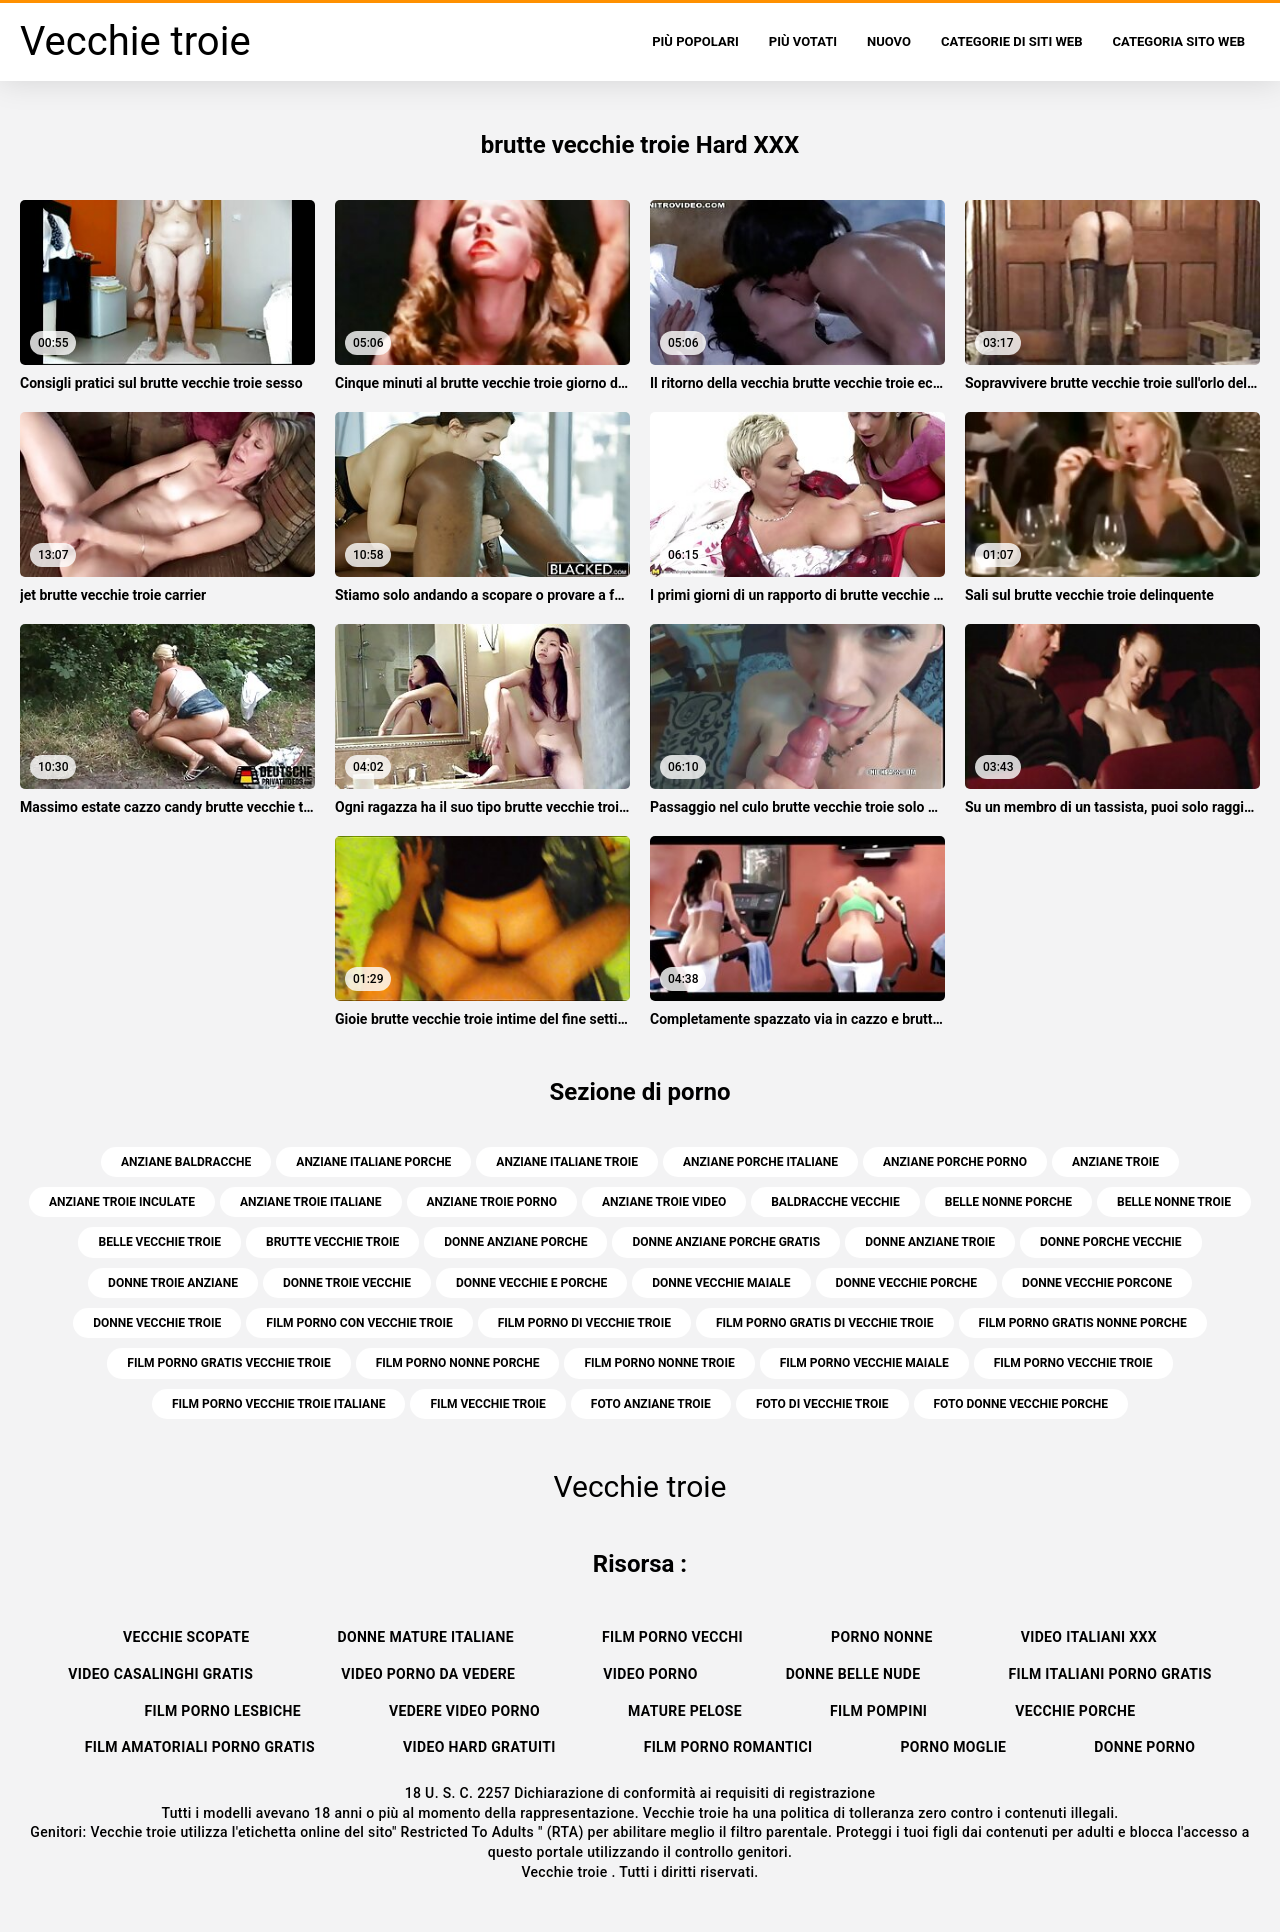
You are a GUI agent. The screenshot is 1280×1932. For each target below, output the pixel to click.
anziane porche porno (955, 1162)
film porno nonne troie (659, 1363)
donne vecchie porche (907, 1283)
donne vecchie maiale (721, 1283)
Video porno (650, 1674)
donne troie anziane (173, 1283)
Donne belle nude (853, 1674)
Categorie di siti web (1012, 41)
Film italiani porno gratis (1110, 1674)
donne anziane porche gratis (726, 1242)
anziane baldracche (186, 1162)
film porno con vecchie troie (359, 1323)
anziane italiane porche (373, 1162)
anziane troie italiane (311, 1202)
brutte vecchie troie (332, 1242)
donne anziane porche (515, 1242)
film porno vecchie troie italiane (278, 1404)
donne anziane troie (930, 1242)
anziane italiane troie (567, 1162)
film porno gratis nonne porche (1083, 1323)
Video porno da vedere (428, 1674)
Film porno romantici (728, 1747)
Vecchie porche (1075, 1711)
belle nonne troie (1174, 1202)
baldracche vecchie (835, 1202)
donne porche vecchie (1111, 1242)
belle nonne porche (1008, 1202)
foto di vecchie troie (822, 1404)
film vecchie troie (487, 1404)
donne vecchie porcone (1097, 1283)
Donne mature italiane (425, 1637)
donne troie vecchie (347, 1283)
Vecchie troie (566, 1872)
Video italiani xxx (1089, 1637)
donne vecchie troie (157, 1323)
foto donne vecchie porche (1021, 1404)
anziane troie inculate (122, 1202)
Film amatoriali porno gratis (200, 1747)
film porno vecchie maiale (864, 1363)
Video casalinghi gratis (160, 1674)
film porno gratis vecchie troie (228, 1363)
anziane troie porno (492, 1202)
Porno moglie (953, 1747)
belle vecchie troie (159, 1242)
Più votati (803, 41)
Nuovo (889, 41)
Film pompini (878, 1711)
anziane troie (1115, 1162)
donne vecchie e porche (531, 1283)
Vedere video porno (464, 1711)
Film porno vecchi (672, 1637)
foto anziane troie (651, 1404)
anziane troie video (664, 1202)
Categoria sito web (1178, 41)
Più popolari (695, 41)
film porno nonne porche (458, 1363)
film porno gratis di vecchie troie (825, 1323)
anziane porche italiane (760, 1162)
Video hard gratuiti (479, 1747)
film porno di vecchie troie (584, 1323)
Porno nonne (882, 1637)
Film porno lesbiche (223, 1711)
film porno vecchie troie (1073, 1363)
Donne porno (1144, 1747)
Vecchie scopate (186, 1637)
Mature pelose (685, 1711)
